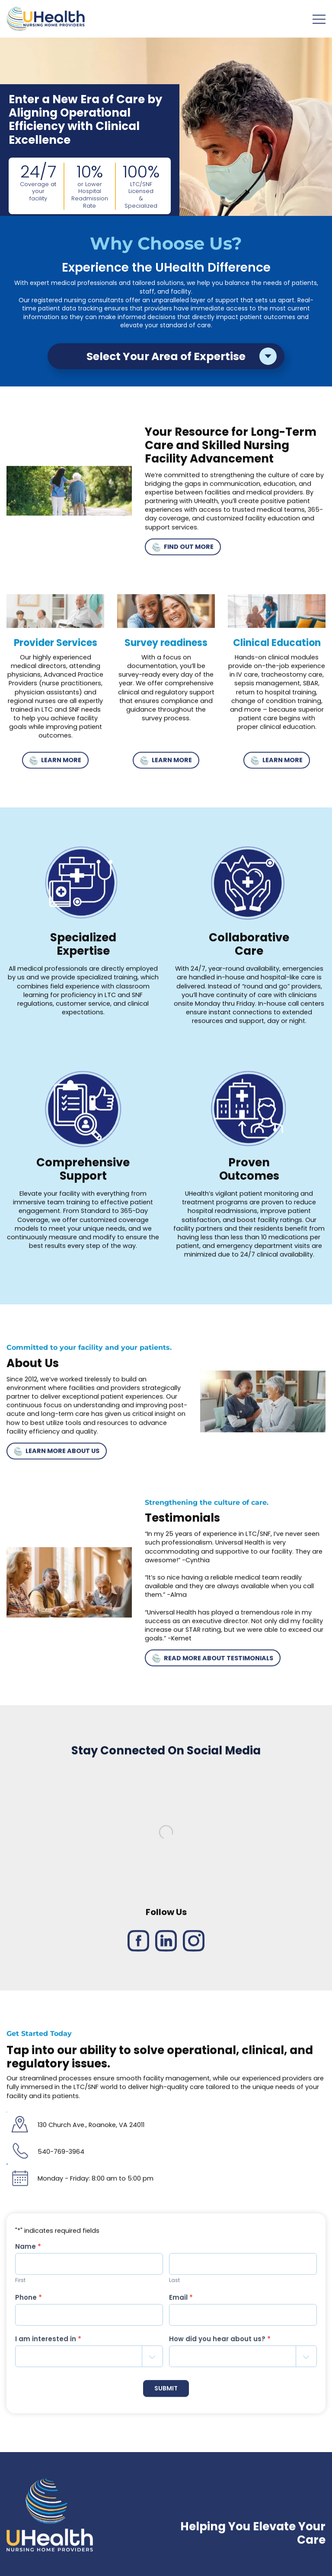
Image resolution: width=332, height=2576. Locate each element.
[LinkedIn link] (166, 1944)
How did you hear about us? (220, 2341)
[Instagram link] (193, 1944)
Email (181, 2300)
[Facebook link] (138, 1944)
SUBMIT (166, 2391)
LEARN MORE (55, 763)
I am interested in (48, 2341)
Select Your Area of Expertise (166, 356)
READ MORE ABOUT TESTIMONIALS (212, 1660)
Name (28, 2249)
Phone (28, 2300)
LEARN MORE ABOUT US (56, 1454)
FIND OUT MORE (182, 549)
